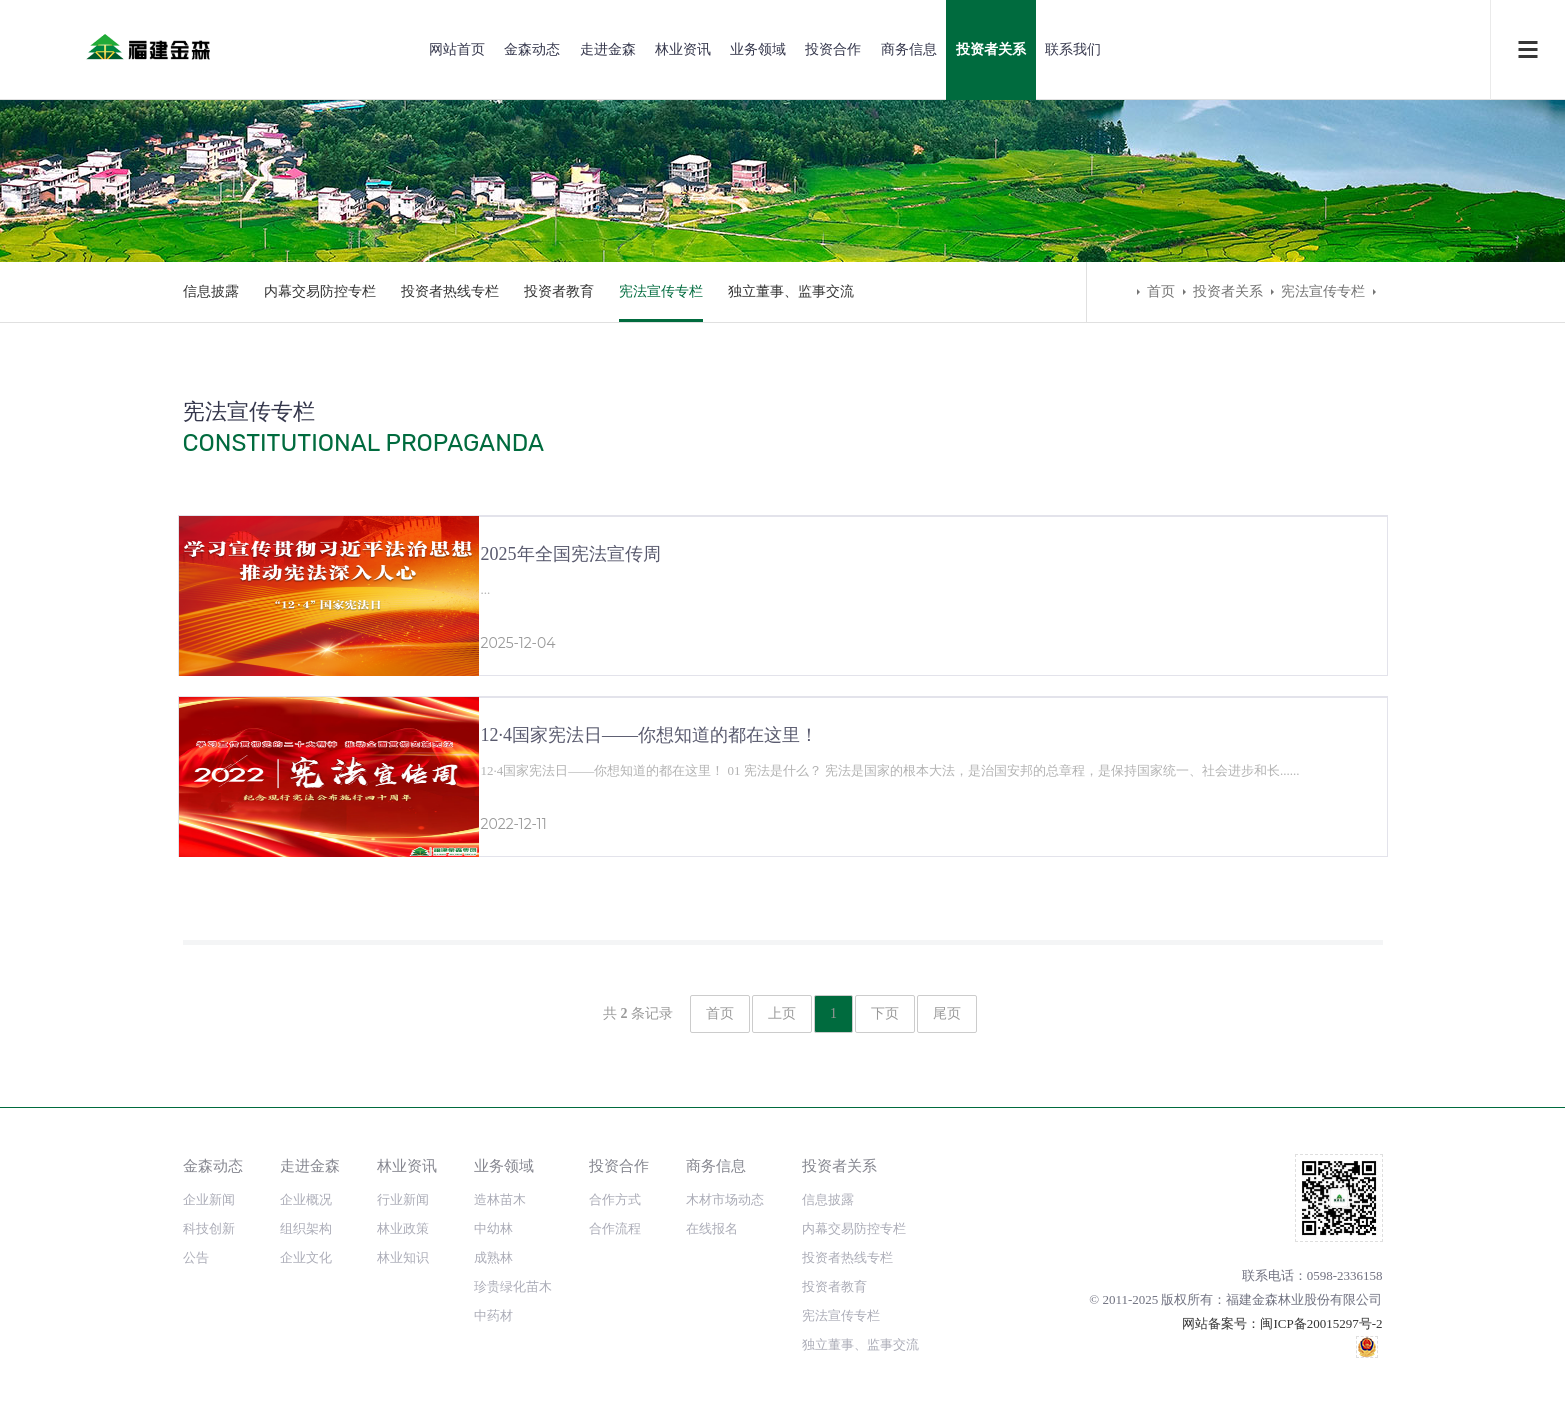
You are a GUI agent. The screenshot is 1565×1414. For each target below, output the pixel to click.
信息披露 (211, 291)
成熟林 (493, 1257)
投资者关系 (991, 49)
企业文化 (306, 1257)
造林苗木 (500, 1199)
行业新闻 (403, 1199)
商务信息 (909, 49)
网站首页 (457, 49)
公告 (196, 1257)
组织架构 (306, 1228)
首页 (1161, 291)
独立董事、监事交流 (791, 291)
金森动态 (532, 49)
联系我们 (1073, 49)
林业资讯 (683, 49)
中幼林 (493, 1228)
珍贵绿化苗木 (513, 1286)
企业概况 (306, 1199)
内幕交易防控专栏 (320, 291)
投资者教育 (559, 291)
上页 (782, 1013)
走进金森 (608, 49)
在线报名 (712, 1228)
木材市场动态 (725, 1199)
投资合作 (833, 49)
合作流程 (615, 1228)
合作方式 (615, 1199)
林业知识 (403, 1257)
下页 (885, 1013)
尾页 (947, 1013)
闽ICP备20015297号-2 (1321, 1323)
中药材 (493, 1315)
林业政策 (403, 1228)
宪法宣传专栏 (661, 291)
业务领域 (758, 49)
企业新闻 (209, 1199)
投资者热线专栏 (450, 291)
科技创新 (209, 1228)
